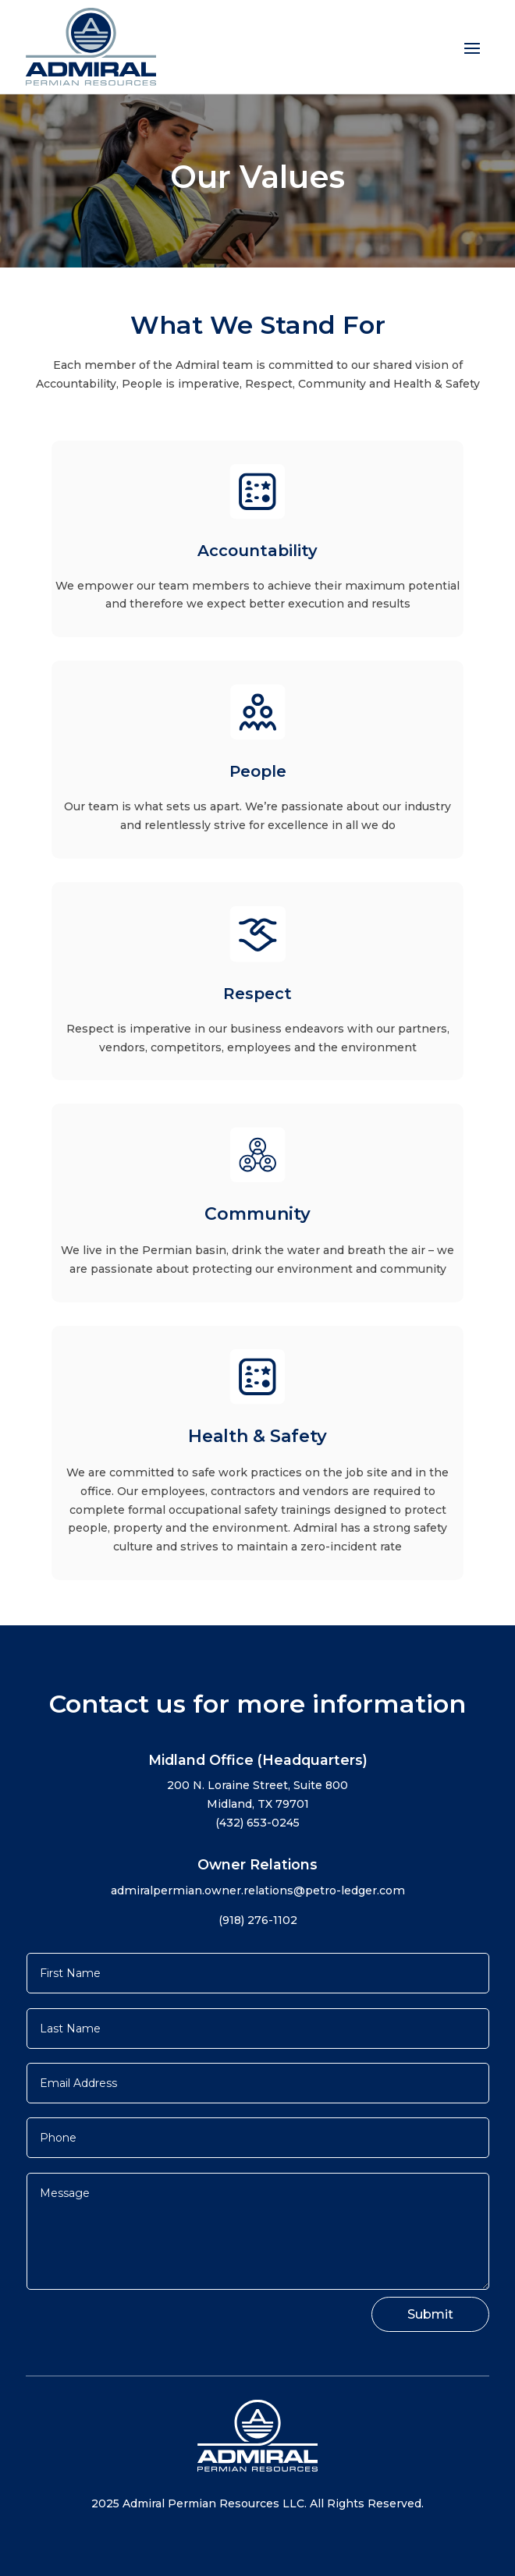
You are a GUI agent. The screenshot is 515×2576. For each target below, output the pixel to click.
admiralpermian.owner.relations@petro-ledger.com (258, 1890)
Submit (430, 2314)
